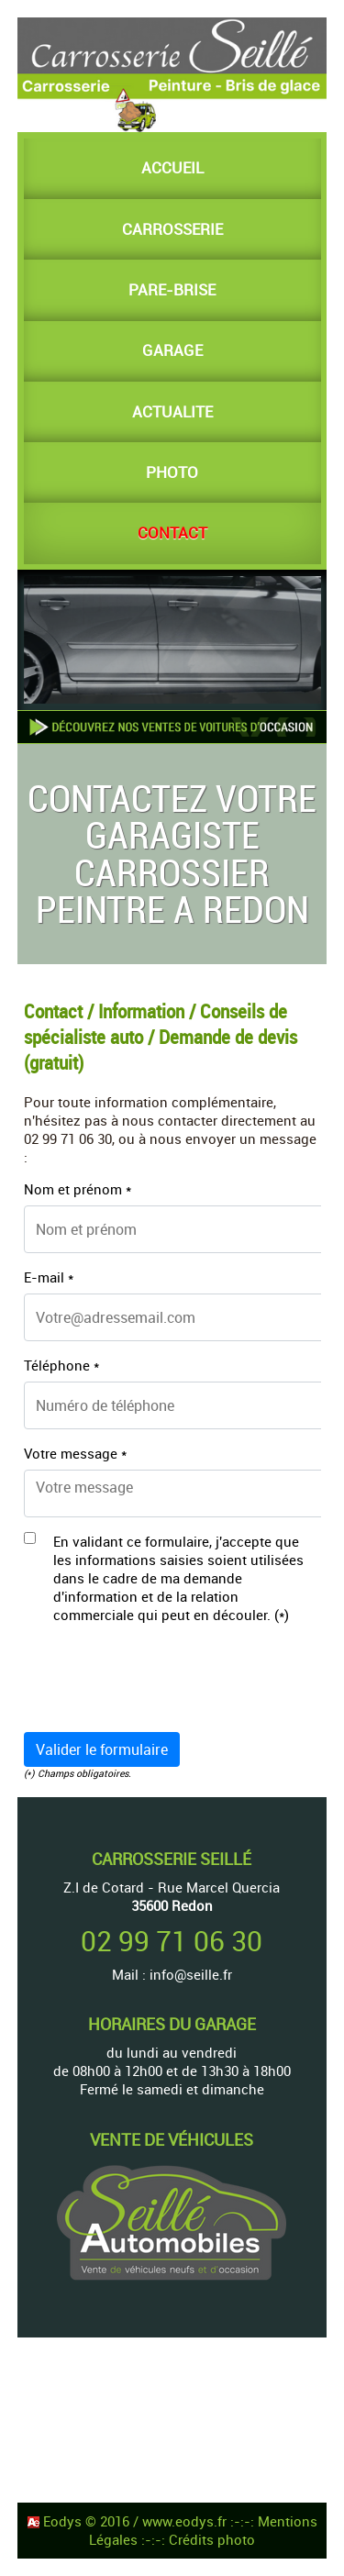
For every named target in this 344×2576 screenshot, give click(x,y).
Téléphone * (61, 1365)
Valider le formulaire (102, 1749)
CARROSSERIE (172, 229)
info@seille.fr (191, 1974)
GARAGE (172, 350)
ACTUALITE (172, 412)
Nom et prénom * (77, 1189)
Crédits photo (212, 2539)
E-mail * (48, 1277)
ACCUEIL (172, 168)
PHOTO (172, 472)
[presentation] (163, 1681)
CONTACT (172, 533)
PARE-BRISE (172, 290)
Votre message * (75, 1453)
